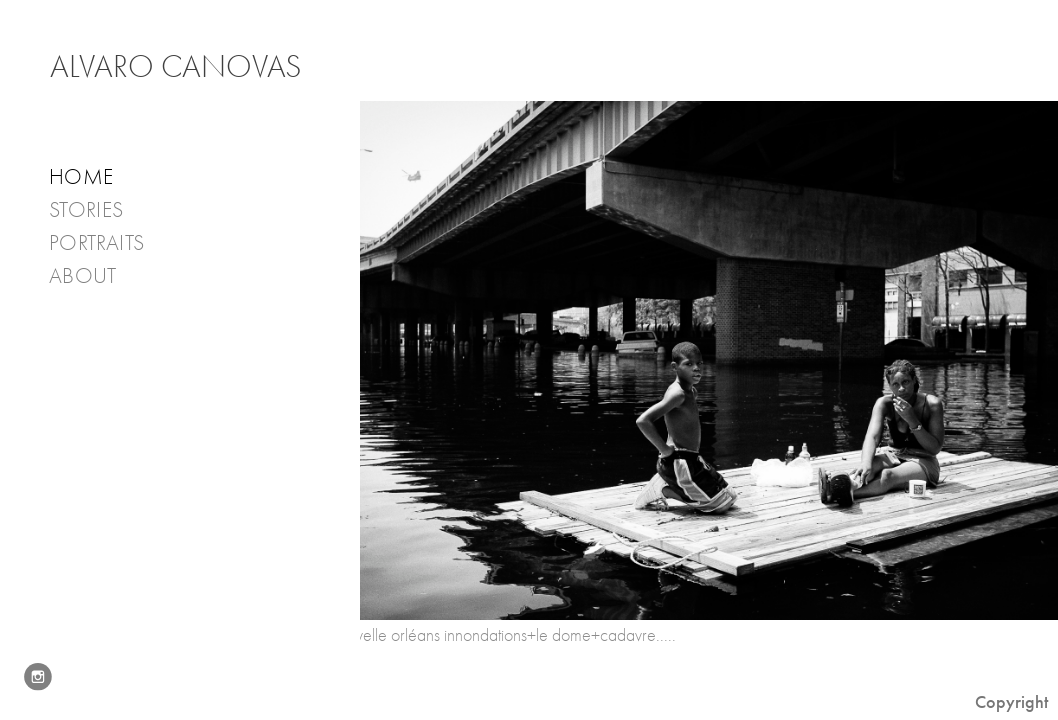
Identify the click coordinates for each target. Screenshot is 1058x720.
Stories (99, 210)
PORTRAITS (96, 243)
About (96, 276)
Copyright (1011, 702)
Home (81, 177)
